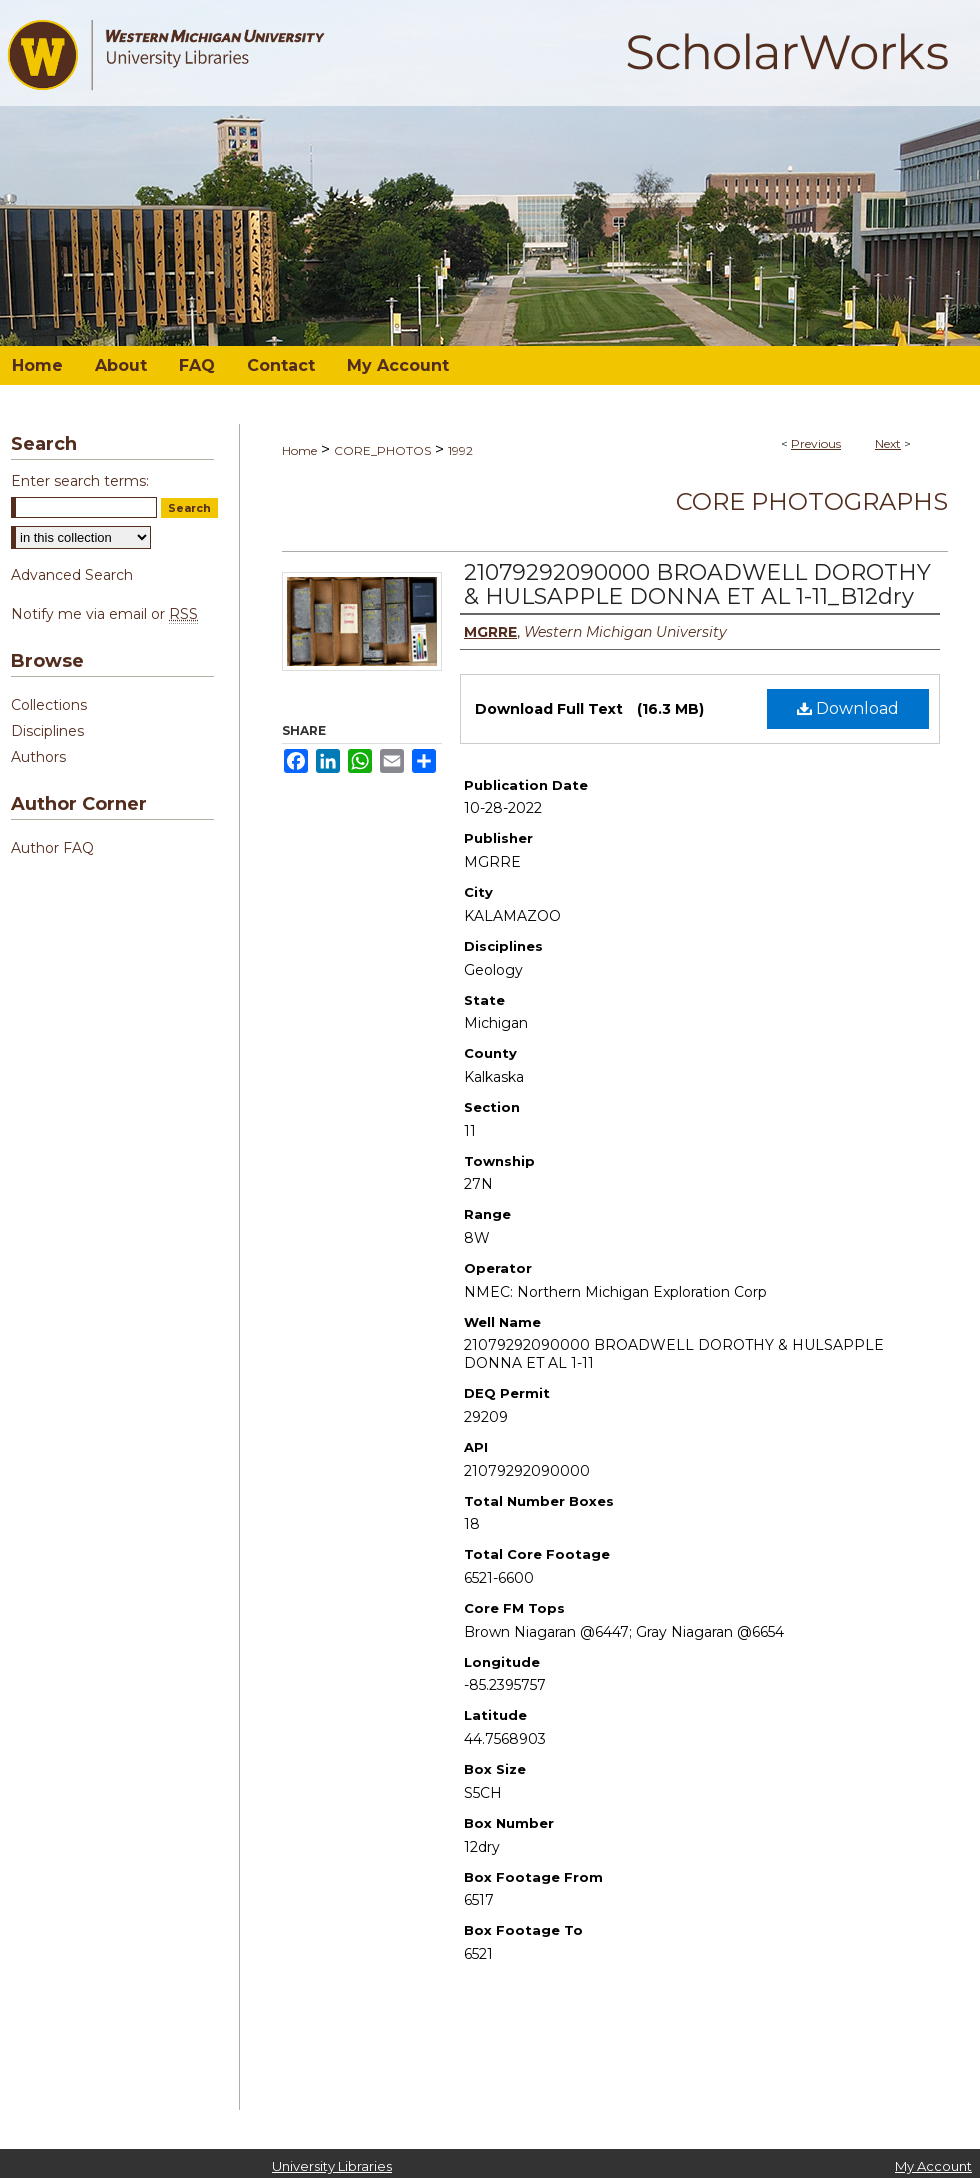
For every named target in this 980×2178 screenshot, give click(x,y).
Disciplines (47, 731)
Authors (38, 757)
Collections (49, 705)
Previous (816, 443)
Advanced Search (72, 575)
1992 (460, 450)
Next (888, 443)
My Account (933, 2166)
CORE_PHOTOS (382, 450)
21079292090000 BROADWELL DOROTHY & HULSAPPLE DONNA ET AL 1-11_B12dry (697, 584)
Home (299, 450)
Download (848, 708)
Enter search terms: (80, 481)
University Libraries (332, 2166)
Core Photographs (812, 501)
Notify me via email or (104, 614)
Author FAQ (52, 848)
